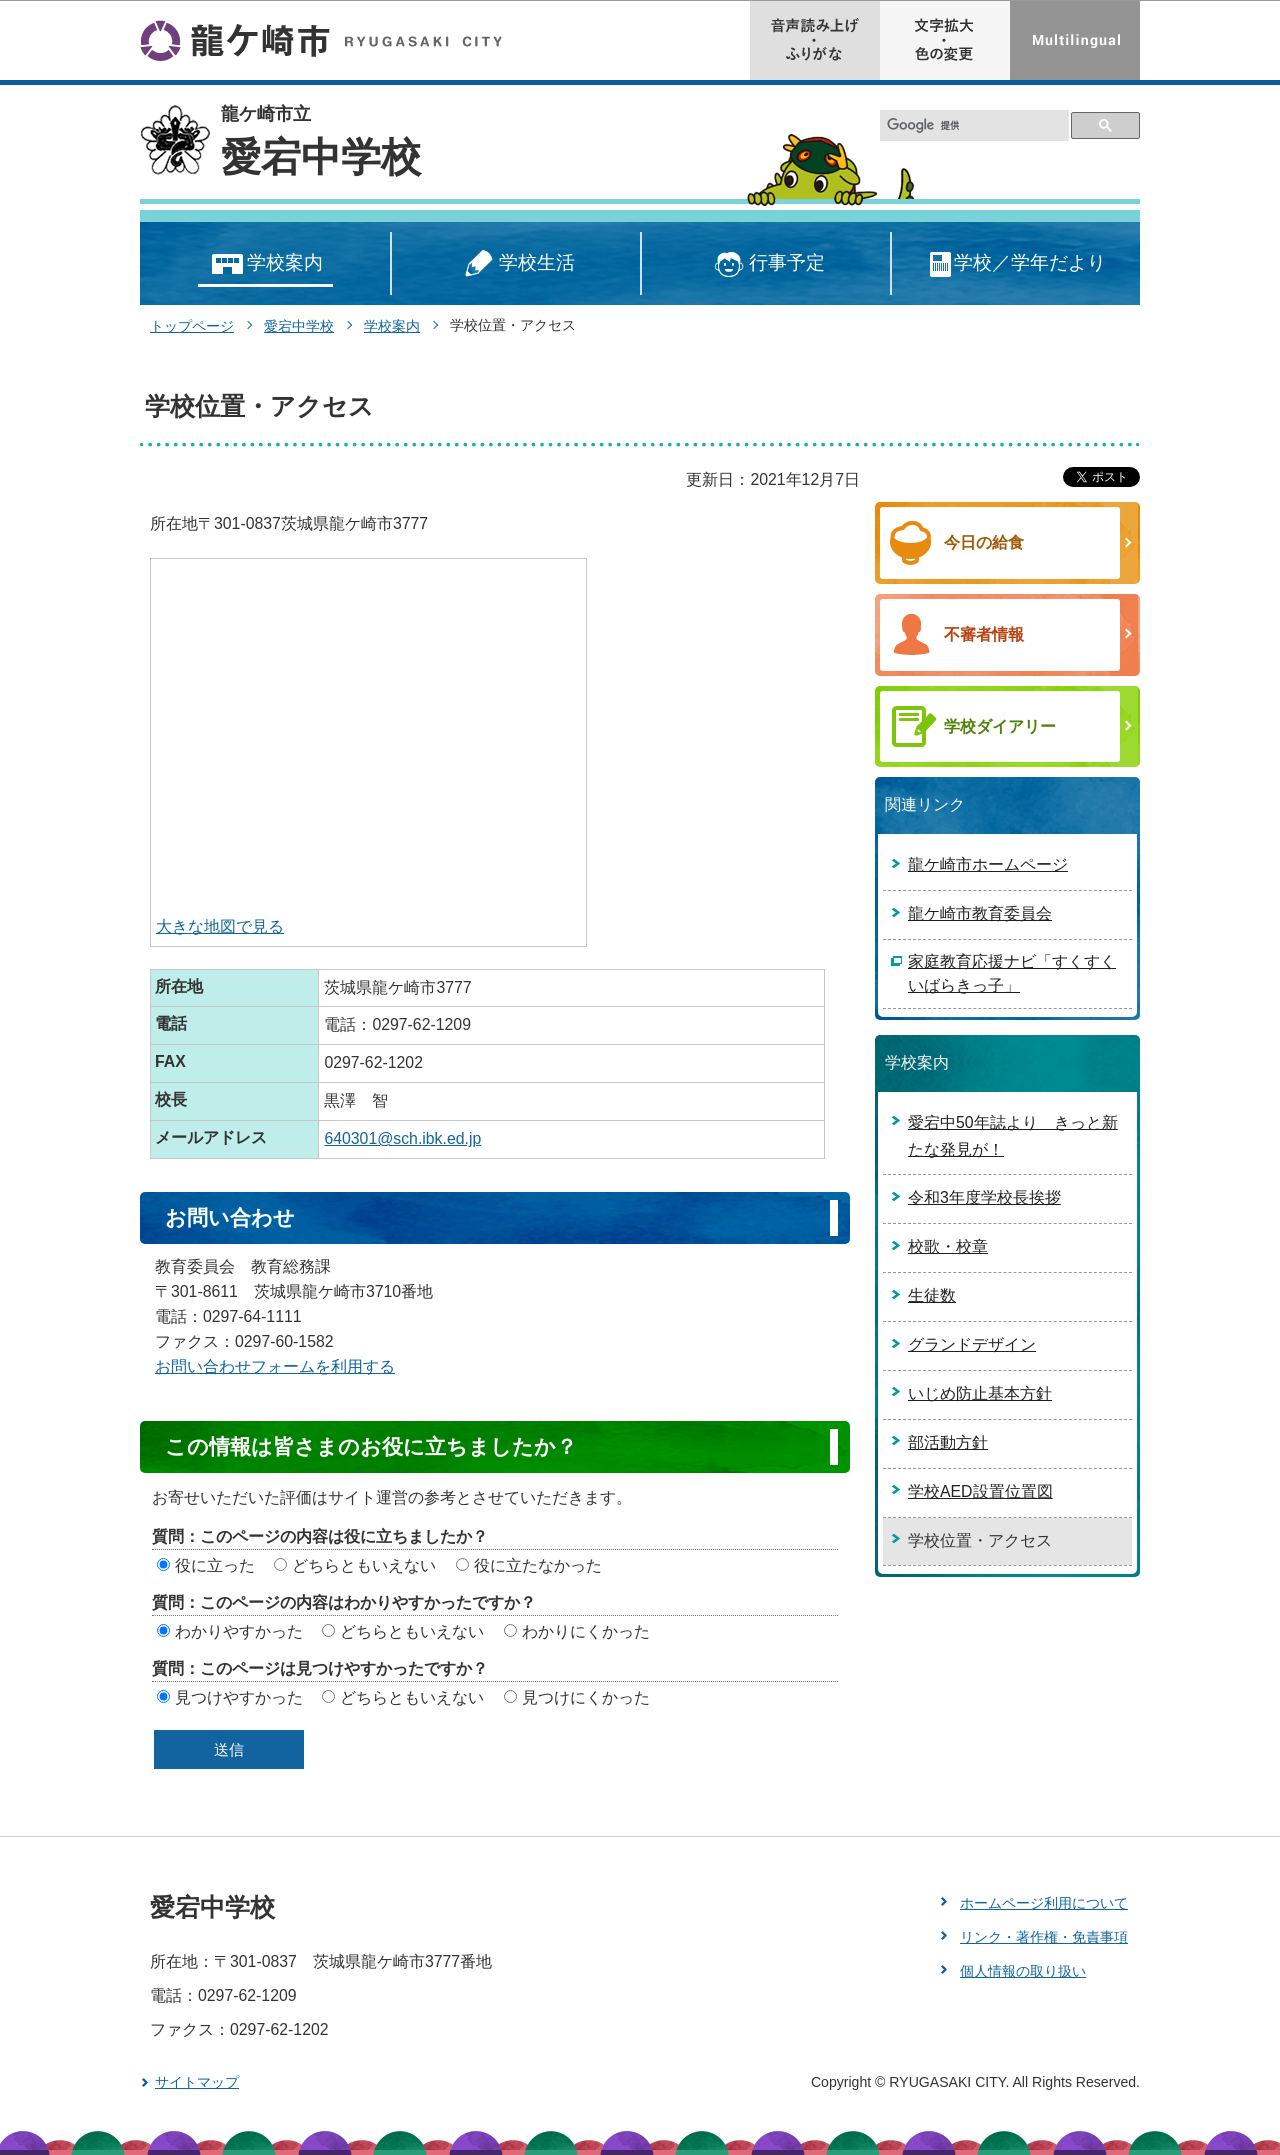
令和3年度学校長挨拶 (984, 1197)
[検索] (975, 125)
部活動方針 (948, 1442)
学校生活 (516, 264)
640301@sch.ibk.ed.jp (402, 1138)
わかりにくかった (586, 1631)
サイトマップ (197, 2082)
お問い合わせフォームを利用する (275, 1366)
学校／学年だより (1016, 264)
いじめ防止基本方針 (980, 1393)
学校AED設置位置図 (980, 1491)
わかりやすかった (239, 1631)
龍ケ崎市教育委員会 (980, 913)
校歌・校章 (948, 1246)
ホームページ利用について (1044, 1903)
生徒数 (932, 1295)
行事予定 (766, 264)
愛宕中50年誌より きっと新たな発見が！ (1013, 1136)
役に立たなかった (538, 1565)
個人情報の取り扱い (1023, 1971)
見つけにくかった (586, 1697)
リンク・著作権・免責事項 (1044, 1937)
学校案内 (265, 264)
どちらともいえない (364, 1565)
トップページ (192, 326)
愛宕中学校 (321, 157)
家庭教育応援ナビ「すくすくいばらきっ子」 (1012, 973)
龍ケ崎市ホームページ (988, 864)
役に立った (215, 1565)
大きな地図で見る (220, 926)
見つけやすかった (239, 1697)
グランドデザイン (972, 1344)
